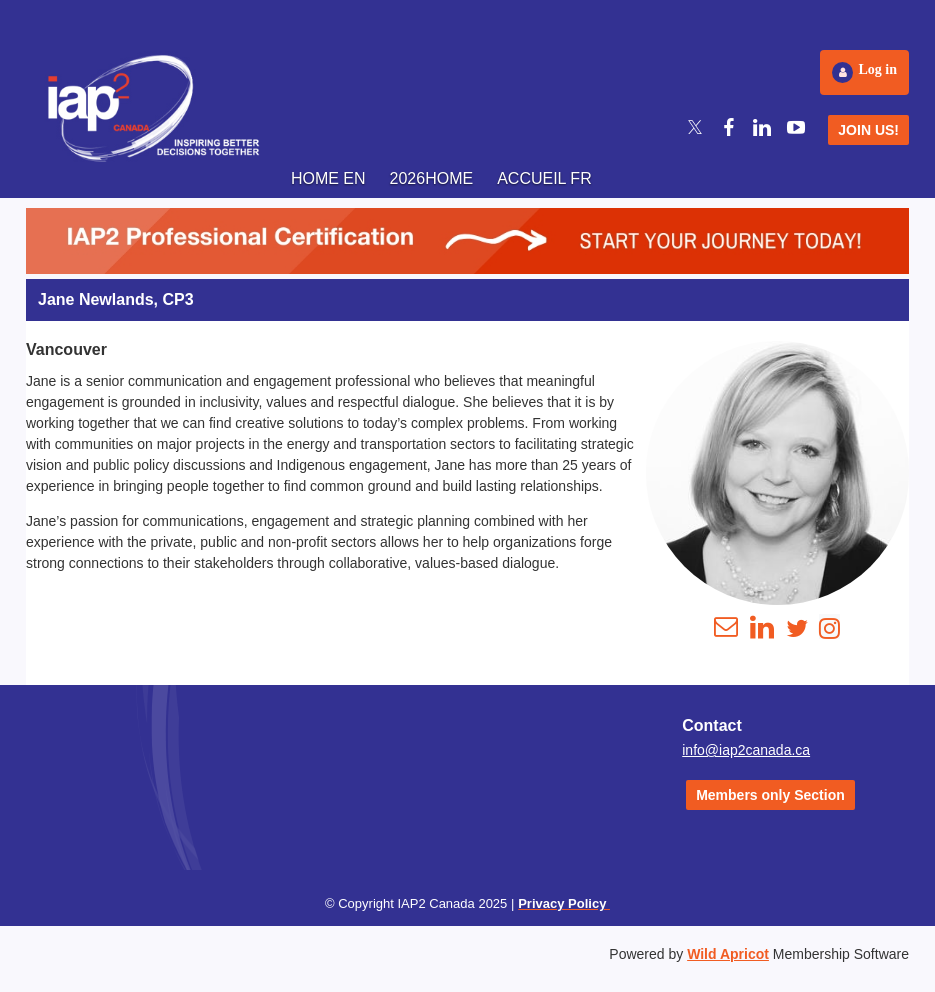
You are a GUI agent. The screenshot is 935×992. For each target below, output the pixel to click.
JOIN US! (868, 130)
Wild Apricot (728, 954)
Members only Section (770, 795)
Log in (877, 69)
